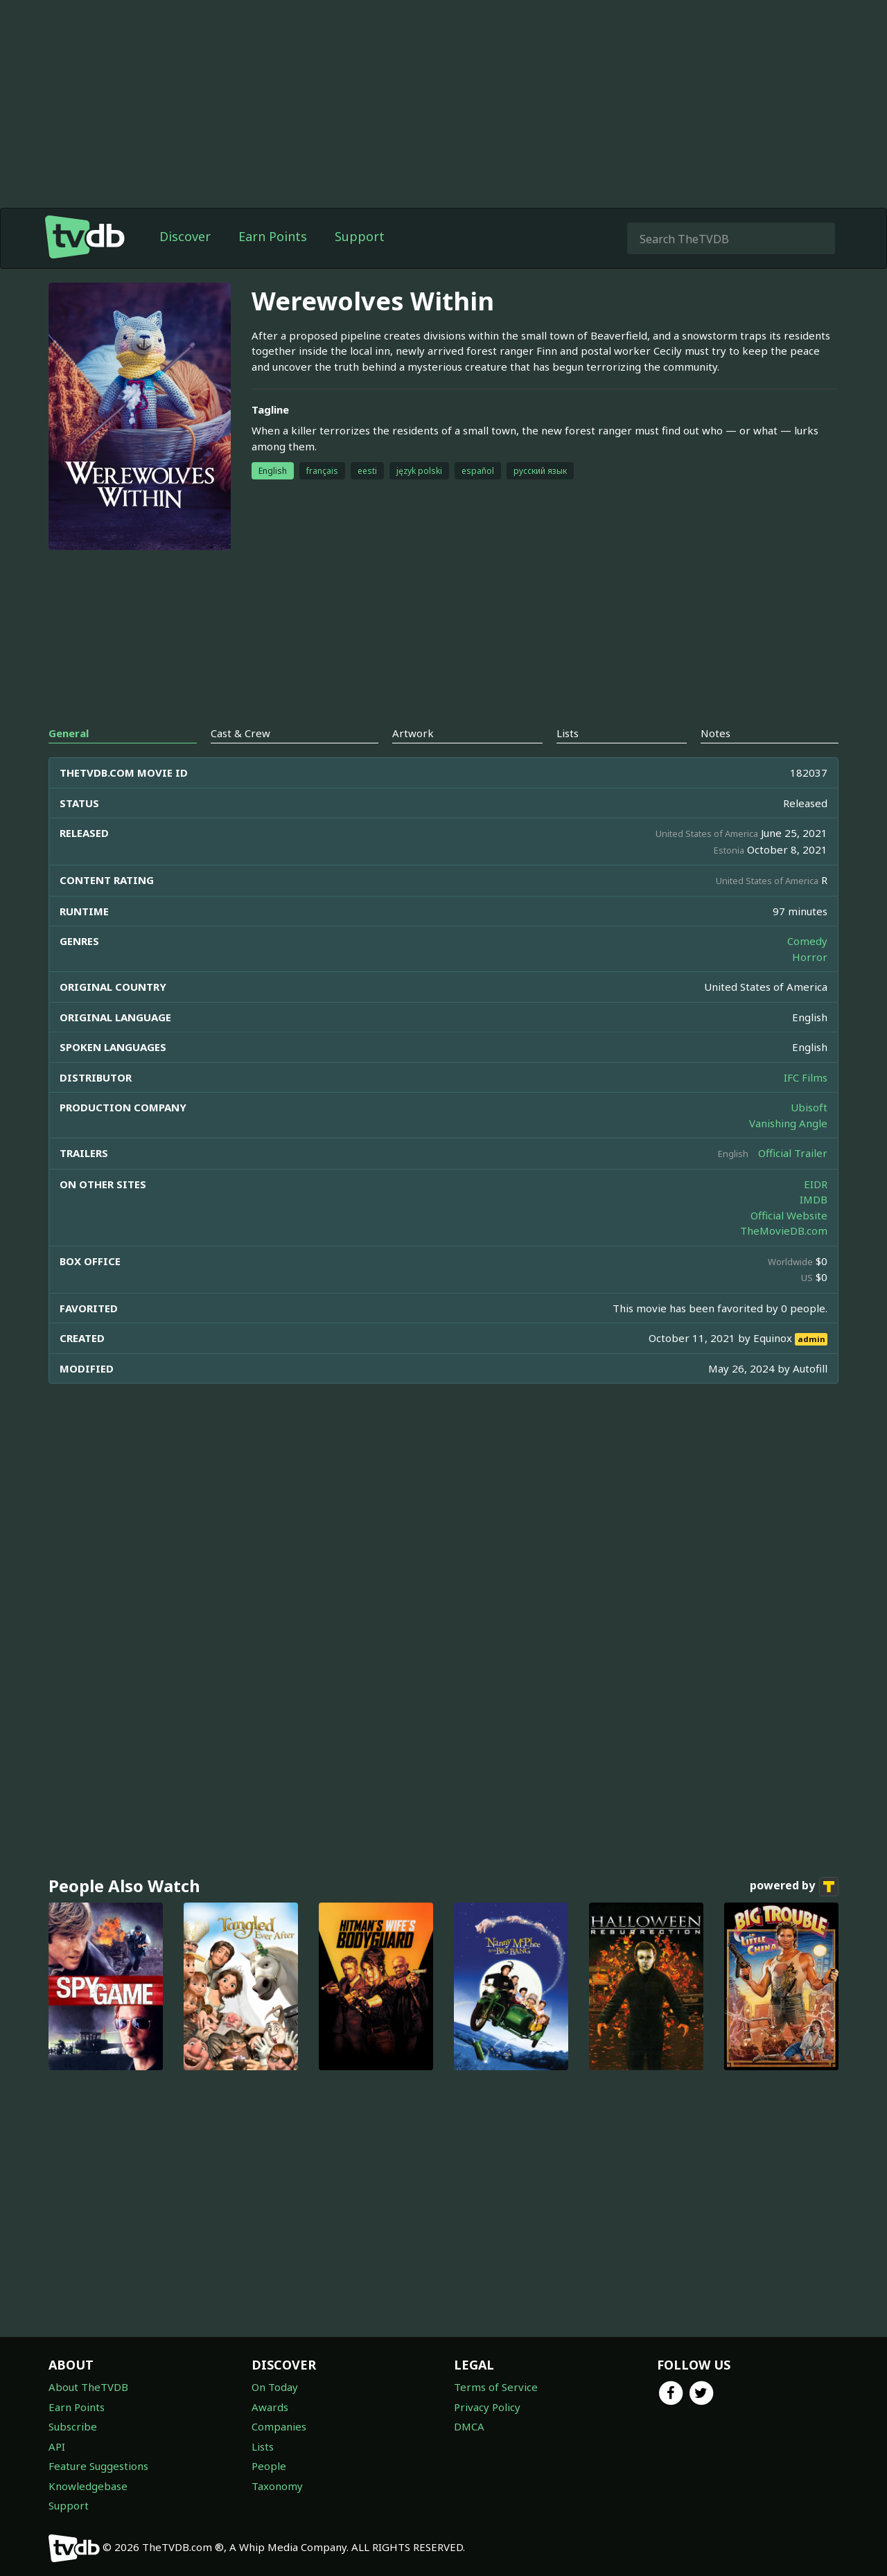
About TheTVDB (88, 2387)
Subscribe (73, 2426)
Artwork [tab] (413, 733)
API (57, 2446)
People (269, 2466)
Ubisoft (809, 1107)
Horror (809, 957)
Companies (279, 2426)
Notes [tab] (715, 733)
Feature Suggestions (98, 2466)
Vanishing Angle (788, 1123)
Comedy (807, 941)
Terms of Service (496, 2387)
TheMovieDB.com (783, 1230)
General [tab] (69, 733)
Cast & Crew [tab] (240, 733)
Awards (270, 2407)
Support (360, 236)
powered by (794, 1886)
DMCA (469, 2426)
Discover (185, 236)
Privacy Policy (487, 2407)
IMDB (813, 1199)
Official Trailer (792, 1153)
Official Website (788, 1215)
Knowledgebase (88, 2486)
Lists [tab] (567, 733)
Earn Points (272, 236)
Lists (263, 2446)
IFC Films (805, 1077)
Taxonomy (277, 2486)
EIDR (815, 1184)
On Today (275, 2387)
